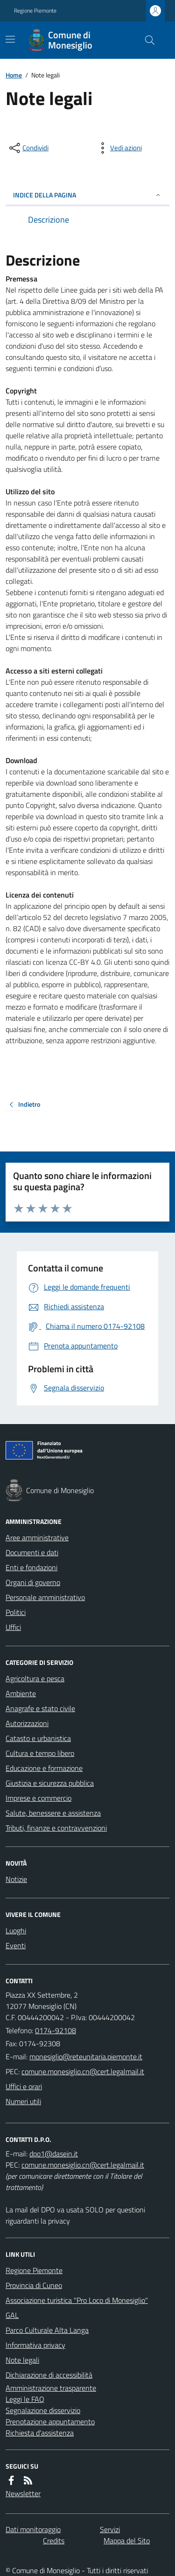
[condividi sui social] (28, 147)
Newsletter (23, 2493)
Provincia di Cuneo (34, 2285)
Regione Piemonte (35, 11)
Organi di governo (33, 1582)
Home (14, 75)
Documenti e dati (32, 1552)
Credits (53, 2540)
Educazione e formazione (44, 1768)
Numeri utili (23, 2101)
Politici (16, 1612)
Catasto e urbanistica (38, 1738)
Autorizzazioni (27, 1723)
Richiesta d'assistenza (40, 2432)
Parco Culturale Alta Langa (47, 2330)
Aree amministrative (37, 1537)
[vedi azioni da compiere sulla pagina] (118, 147)
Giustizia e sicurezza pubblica (50, 1783)
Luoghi (16, 1930)
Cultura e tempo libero (40, 1753)
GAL (12, 2315)
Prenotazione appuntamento (50, 2421)
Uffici (13, 1627)
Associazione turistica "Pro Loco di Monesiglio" (77, 2300)
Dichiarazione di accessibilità (49, 2374)
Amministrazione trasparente (51, 2388)
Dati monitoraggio (33, 2529)
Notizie (16, 1879)
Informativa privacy (35, 2345)
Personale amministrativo (45, 1597)
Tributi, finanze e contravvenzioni (56, 1827)
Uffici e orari (24, 2086)
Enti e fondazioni (31, 1567)
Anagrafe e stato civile (40, 1708)
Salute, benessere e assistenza (53, 1812)
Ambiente (21, 1693)
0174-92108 (55, 2030)
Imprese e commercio (38, 1798)
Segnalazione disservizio (43, 2410)
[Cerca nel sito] (146, 40)
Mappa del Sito (127, 2540)
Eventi (16, 1945)
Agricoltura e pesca (35, 1678)
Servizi (110, 2529)
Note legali (22, 2359)
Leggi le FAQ (25, 2399)
